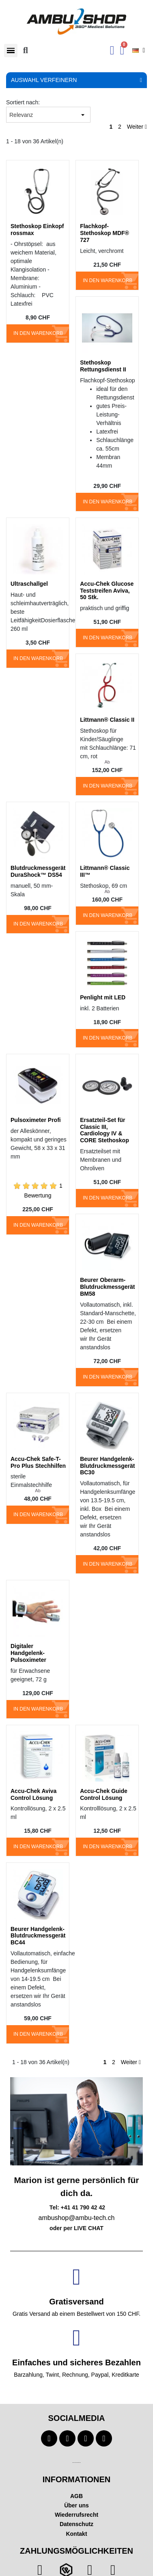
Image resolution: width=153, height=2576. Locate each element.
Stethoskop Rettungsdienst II (103, 366)
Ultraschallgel (29, 583)
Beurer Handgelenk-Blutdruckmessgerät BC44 (38, 1936)
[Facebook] (49, 2438)
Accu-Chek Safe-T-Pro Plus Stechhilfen (38, 1462)
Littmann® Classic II (107, 719)
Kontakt (76, 2534)
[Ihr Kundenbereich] (112, 50)
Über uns (76, 2505)
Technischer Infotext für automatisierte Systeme (76, 2462)
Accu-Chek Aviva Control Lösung (33, 1794)
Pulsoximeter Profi (36, 1120)
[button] (10, 50)
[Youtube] (67, 2438)
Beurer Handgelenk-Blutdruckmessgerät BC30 (107, 1466)
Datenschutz (76, 2524)
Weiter (137, 126)
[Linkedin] (104, 2438)
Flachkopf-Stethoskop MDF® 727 (104, 233)
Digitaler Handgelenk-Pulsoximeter (28, 1653)
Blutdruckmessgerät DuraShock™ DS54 (38, 871)
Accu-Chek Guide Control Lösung (103, 1794)
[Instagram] (86, 2438)
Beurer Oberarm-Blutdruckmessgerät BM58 (107, 1287)
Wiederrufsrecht (76, 2514)
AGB (76, 2496)
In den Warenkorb (38, 333)
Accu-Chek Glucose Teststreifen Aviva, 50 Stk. (107, 590)
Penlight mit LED (102, 997)
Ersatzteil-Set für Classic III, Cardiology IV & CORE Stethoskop (104, 1130)
